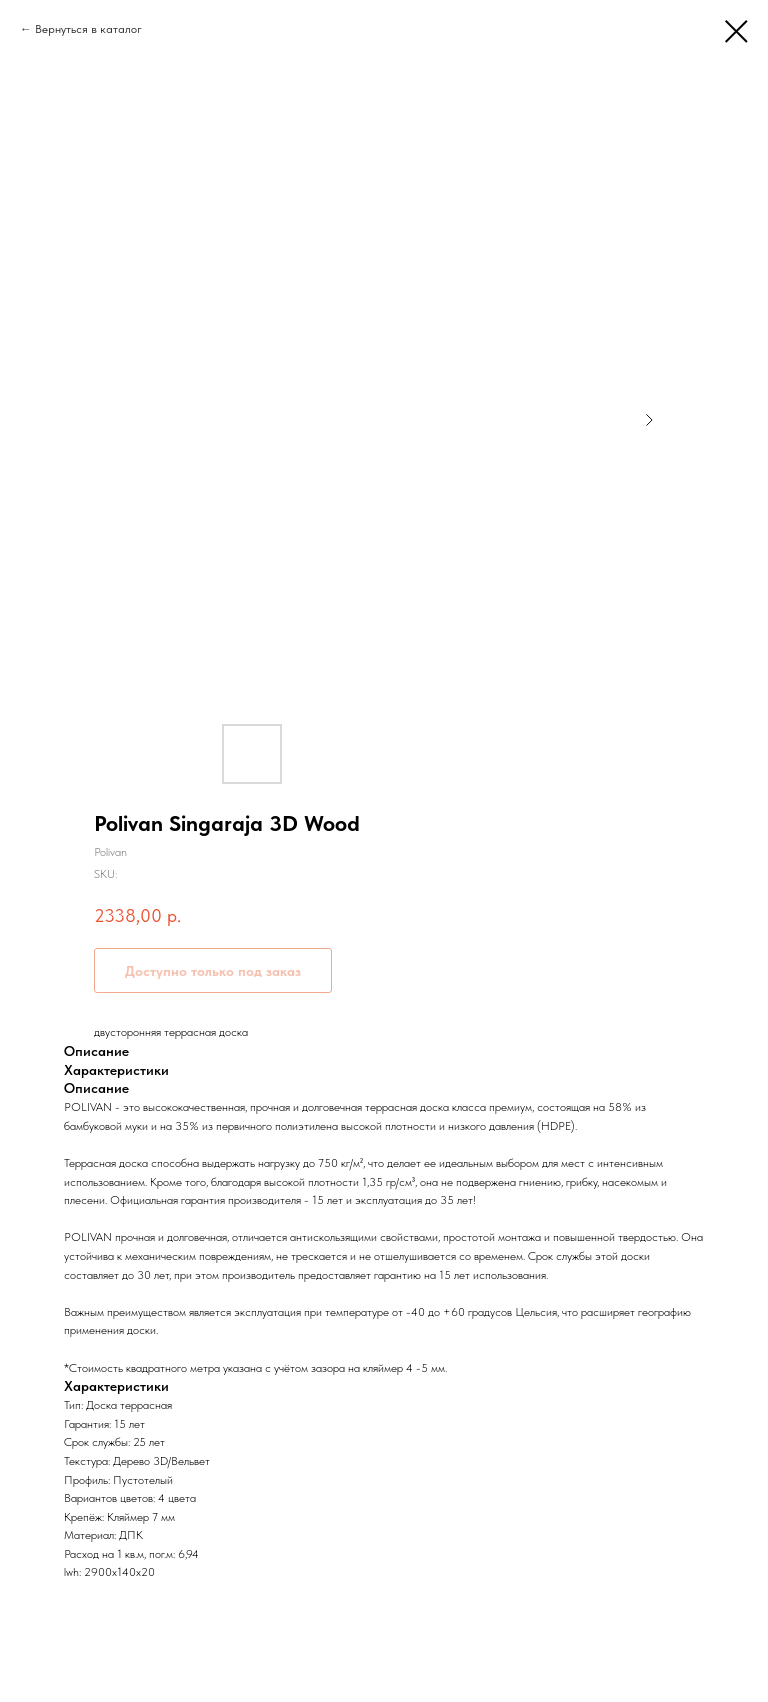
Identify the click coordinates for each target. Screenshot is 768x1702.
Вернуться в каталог (88, 29)
